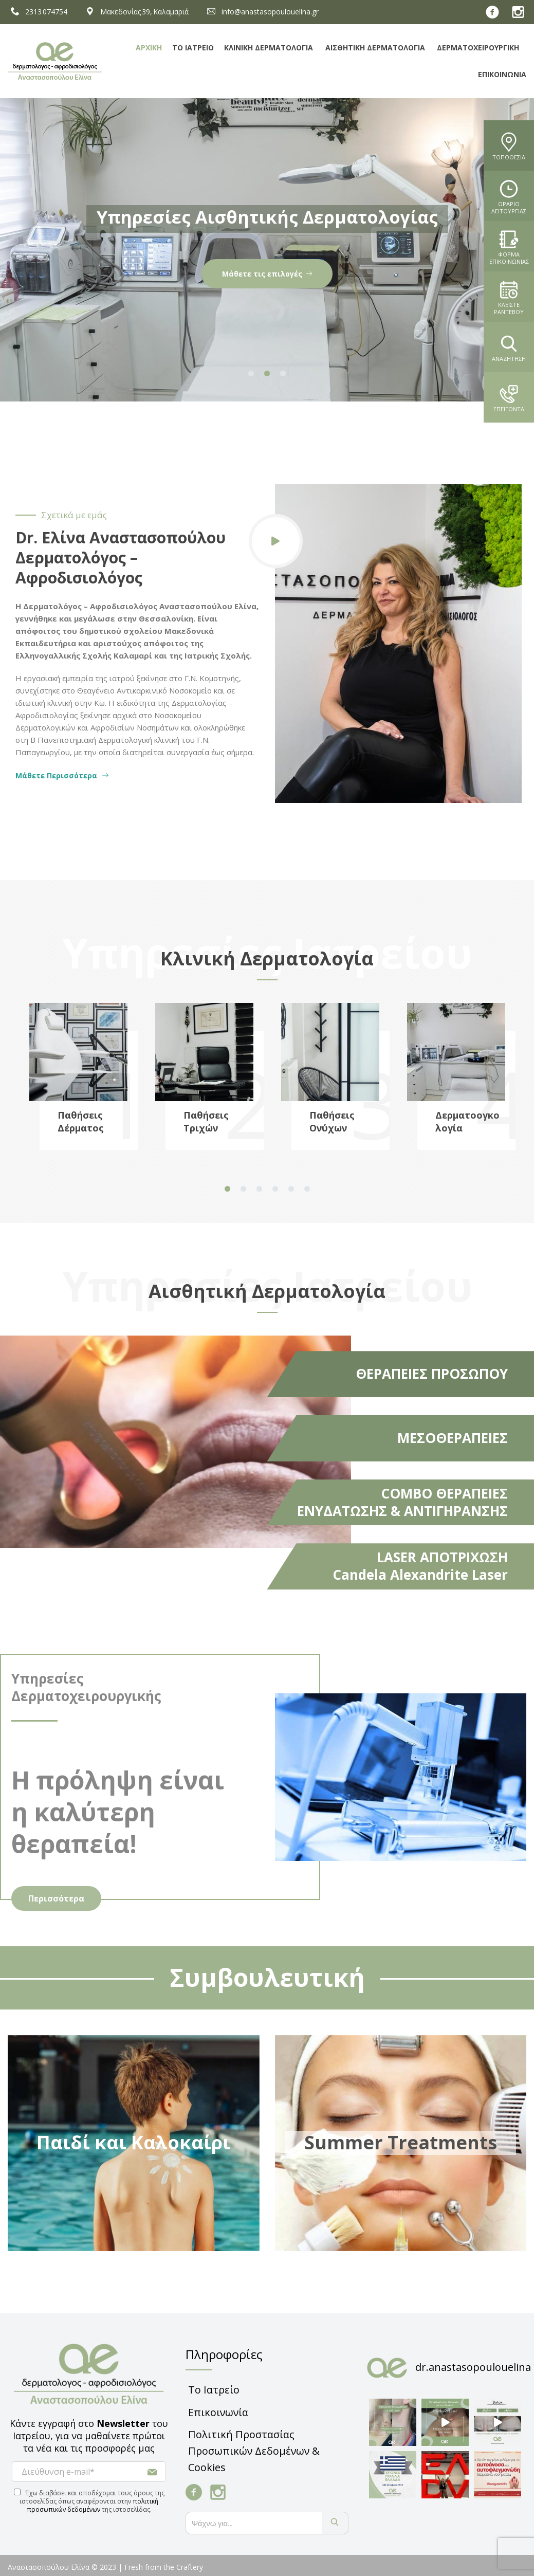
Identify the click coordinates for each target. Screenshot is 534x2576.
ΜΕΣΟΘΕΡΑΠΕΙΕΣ (452, 1438)
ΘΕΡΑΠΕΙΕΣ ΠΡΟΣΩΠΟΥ (432, 1373)
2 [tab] (267, 374)
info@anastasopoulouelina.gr (261, 11)
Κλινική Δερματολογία (268, 47)
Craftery (189, 2567)
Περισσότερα (56, 1898)
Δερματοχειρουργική (478, 47)
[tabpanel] (267, 249)
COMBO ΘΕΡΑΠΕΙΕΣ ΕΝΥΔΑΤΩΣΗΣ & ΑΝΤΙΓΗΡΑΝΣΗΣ (402, 1502)
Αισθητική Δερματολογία (375, 47)
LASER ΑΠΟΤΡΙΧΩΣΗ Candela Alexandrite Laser (420, 1566)
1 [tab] (251, 374)
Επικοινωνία (502, 74)
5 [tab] (291, 1189)
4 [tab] (275, 1189)
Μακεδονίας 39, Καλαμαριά (136, 11)
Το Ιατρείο (193, 47)
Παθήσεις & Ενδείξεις (266, 274)
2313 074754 (37, 11)
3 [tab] (283, 374)
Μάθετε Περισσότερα (61, 775)
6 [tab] (307, 1189)
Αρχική (149, 47)
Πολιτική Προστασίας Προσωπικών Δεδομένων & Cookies (254, 2450)
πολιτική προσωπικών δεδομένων (93, 2505)
